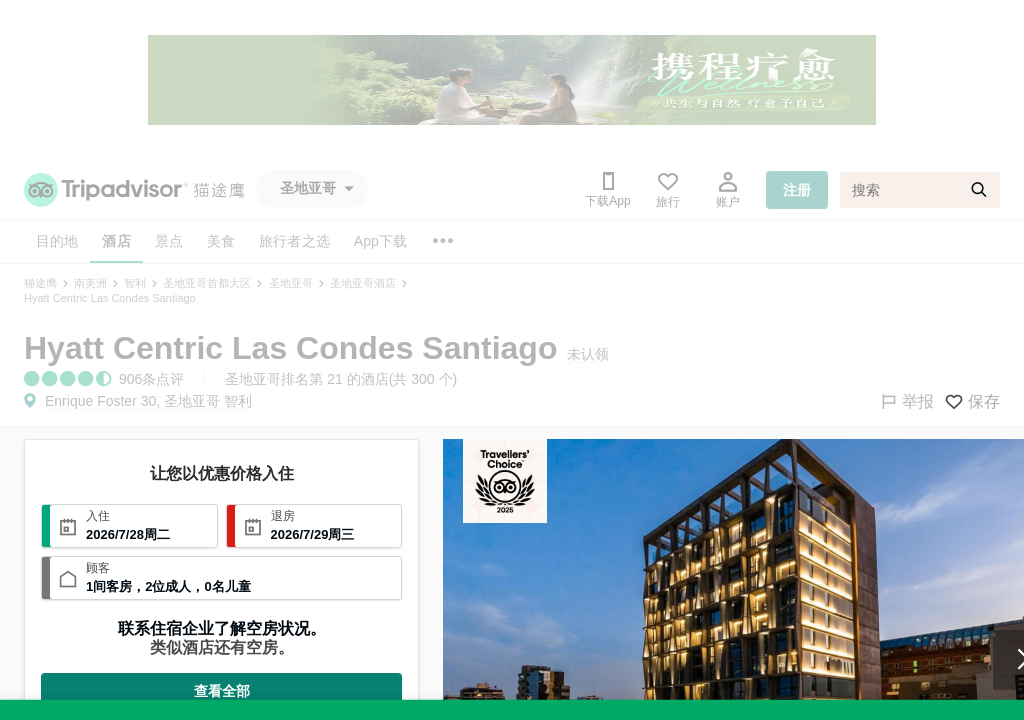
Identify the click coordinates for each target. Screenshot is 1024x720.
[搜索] (920, 190)
